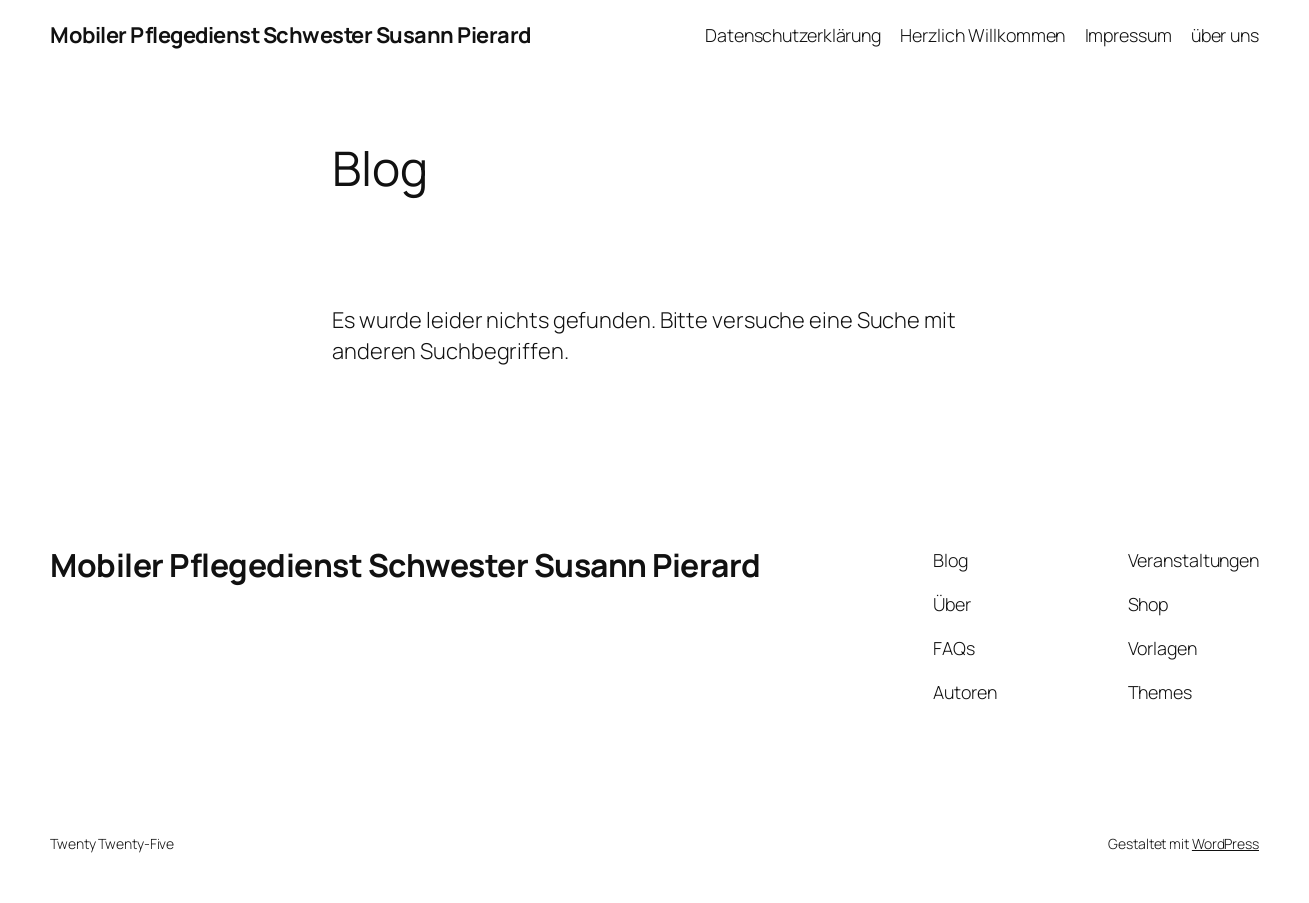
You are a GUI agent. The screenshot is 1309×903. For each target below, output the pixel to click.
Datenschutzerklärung (793, 35)
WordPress (1225, 843)
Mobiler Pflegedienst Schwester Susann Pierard (290, 35)
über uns (1225, 35)
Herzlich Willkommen (982, 35)
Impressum (1128, 35)
